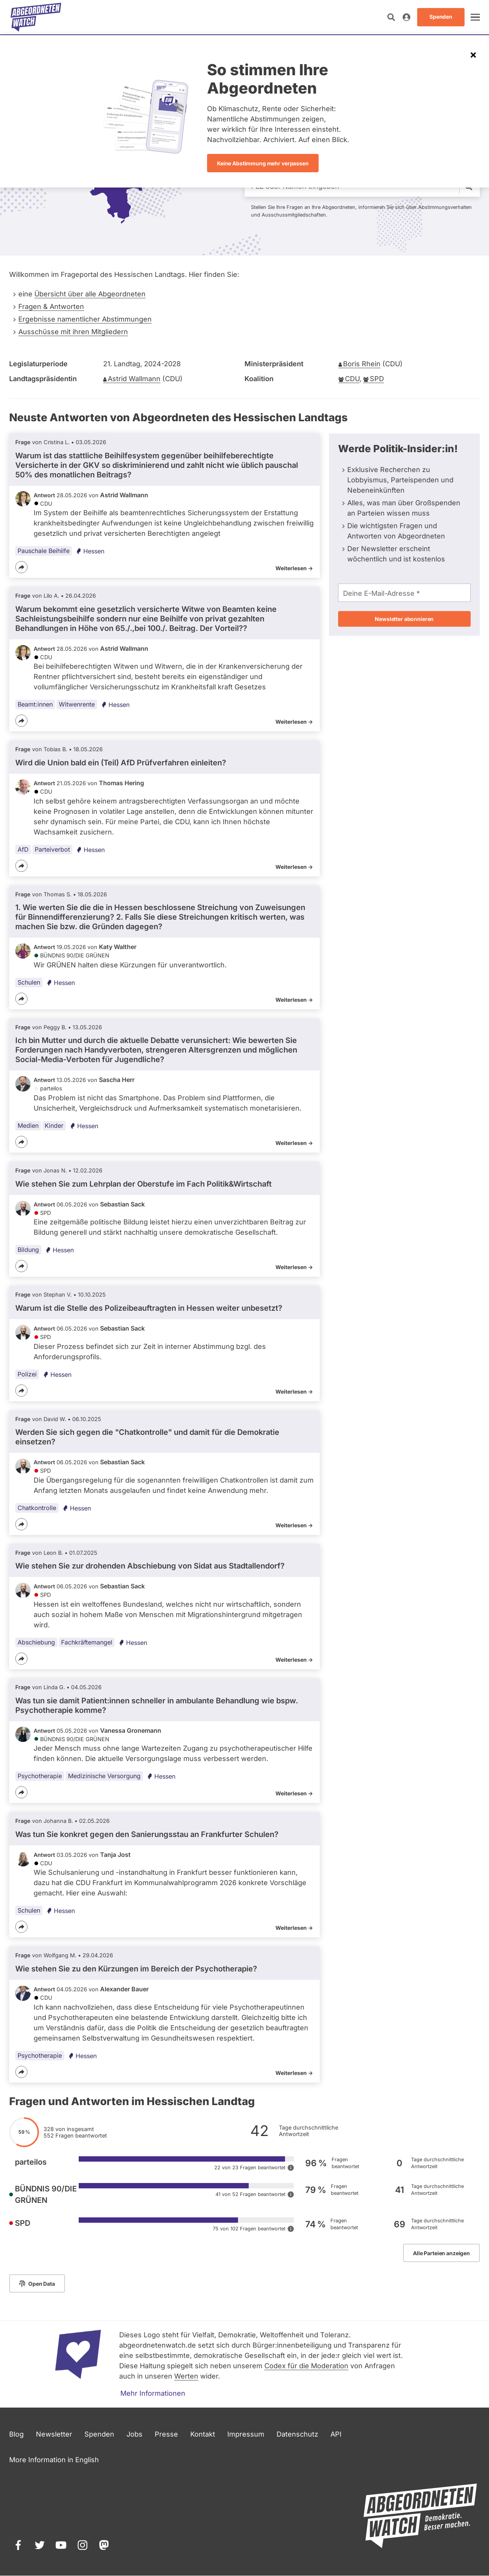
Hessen (90, 551)
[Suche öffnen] (391, 17)
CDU (352, 379)
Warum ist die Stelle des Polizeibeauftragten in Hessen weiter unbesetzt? (148, 1308)
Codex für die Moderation (306, 2366)
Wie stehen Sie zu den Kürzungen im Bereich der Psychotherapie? (136, 1968)
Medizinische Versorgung (104, 1776)
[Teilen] (21, 567)
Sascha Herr (116, 1079)
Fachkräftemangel (86, 1642)
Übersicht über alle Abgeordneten (90, 294)
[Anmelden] (406, 17)
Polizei (27, 1374)
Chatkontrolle (37, 1508)
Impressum (245, 2434)
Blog (16, 2434)
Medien (28, 1125)
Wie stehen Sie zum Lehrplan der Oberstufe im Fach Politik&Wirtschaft (143, 1184)
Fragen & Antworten (51, 306)
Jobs (134, 2434)
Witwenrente (77, 704)
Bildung (28, 1249)
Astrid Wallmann (134, 379)
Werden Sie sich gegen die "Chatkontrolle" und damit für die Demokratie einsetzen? (147, 1437)
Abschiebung (36, 1642)
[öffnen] (475, 17)
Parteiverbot (52, 849)
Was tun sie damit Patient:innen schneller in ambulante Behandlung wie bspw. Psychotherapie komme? (156, 1705)
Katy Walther (117, 947)
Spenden (99, 2434)
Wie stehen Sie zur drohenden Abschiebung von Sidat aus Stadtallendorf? (150, 1565)
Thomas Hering (121, 783)
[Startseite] (36, 17)
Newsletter (54, 2434)
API (336, 2434)
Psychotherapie (40, 1776)
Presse (166, 2434)
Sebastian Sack (122, 1204)
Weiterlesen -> (294, 568)
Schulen (29, 982)
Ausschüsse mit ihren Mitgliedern (73, 332)
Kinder (54, 1125)
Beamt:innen (35, 704)
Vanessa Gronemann (130, 1730)
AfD (23, 849)
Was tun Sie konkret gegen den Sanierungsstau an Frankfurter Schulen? (147, 1834)
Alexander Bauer (124, 1989)
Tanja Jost (115, 1854)
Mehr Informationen (152, 2393)
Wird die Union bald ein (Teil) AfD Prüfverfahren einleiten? (120, 762)
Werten (186, 2376)
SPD (377, 379)
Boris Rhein (362, 364)
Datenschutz (297, 2434)
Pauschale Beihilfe (44, 551)
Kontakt (202, 2434)
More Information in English (54, 2460)
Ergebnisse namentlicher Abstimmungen (85, 319)
